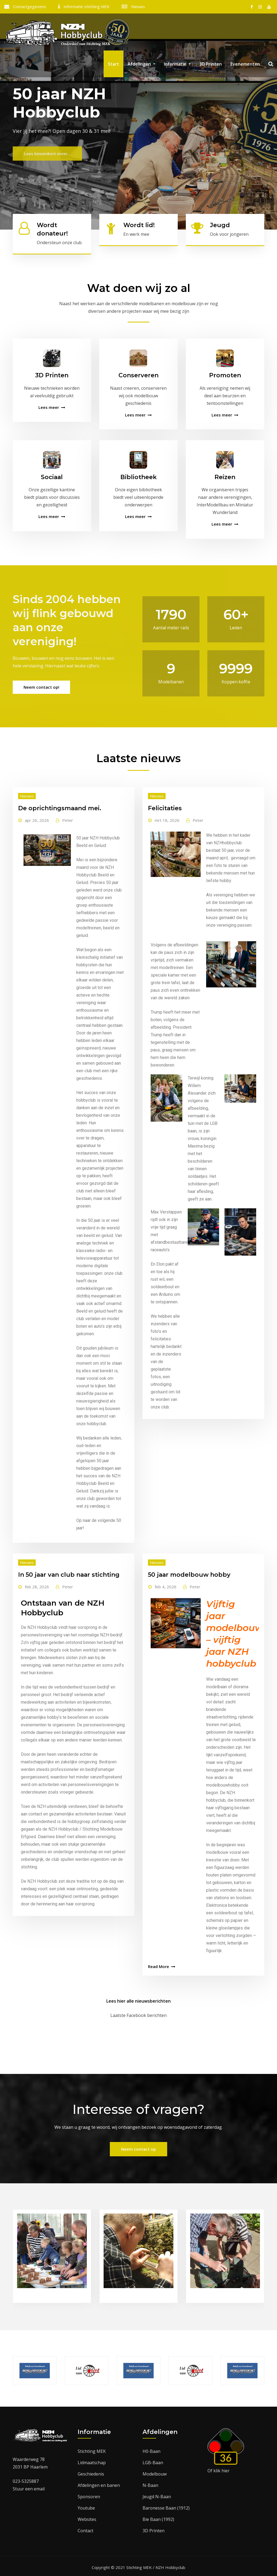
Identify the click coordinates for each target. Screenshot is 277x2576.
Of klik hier (218, 2468)
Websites (87, 2517)
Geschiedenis (91, 2471)
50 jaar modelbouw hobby (189, 1572)
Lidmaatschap (92, 2460)
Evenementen (245, 70)
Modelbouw (155, 2471)
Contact (85, 2528)
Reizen (225, 474)
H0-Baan (151, 2449)
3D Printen (210, 70)
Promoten (225, 372)
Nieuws (138, 6)
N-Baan (150, 2483)
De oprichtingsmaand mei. (59, 805)
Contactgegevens (29, 6)
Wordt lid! (139, 225)
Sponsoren (89, 2494)
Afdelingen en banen (99, 2483)
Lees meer (48, 405)
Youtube (86, 2505)
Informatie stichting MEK (87, 6)
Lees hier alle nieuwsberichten (138, 1999)
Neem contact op (138, 2146)
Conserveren (138, 372)
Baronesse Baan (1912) (166, 2505)
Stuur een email (29, 2486)
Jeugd (220, 225)
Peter (67, 817)
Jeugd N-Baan (157, 2494)
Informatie (177, 70)
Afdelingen (141, 70)
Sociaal (52, 474)
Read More (158, 1964)
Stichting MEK (92, 2449)
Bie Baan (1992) (158, 2517)
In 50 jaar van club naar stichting (69, 1572)
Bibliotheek (138, 474)
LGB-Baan (153, 2460)
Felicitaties (165, 805)
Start (113, 70)
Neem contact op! (41, 684)
